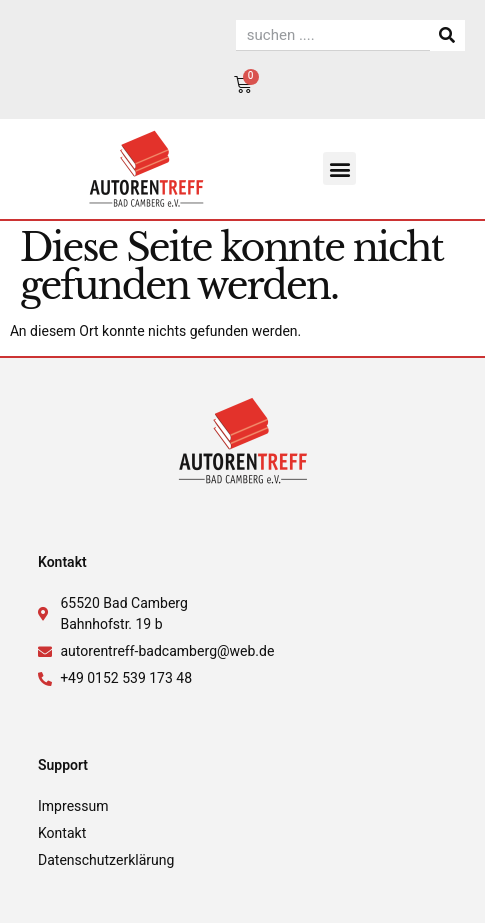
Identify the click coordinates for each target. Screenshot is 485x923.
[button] (339, 168)
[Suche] (447, 35)
